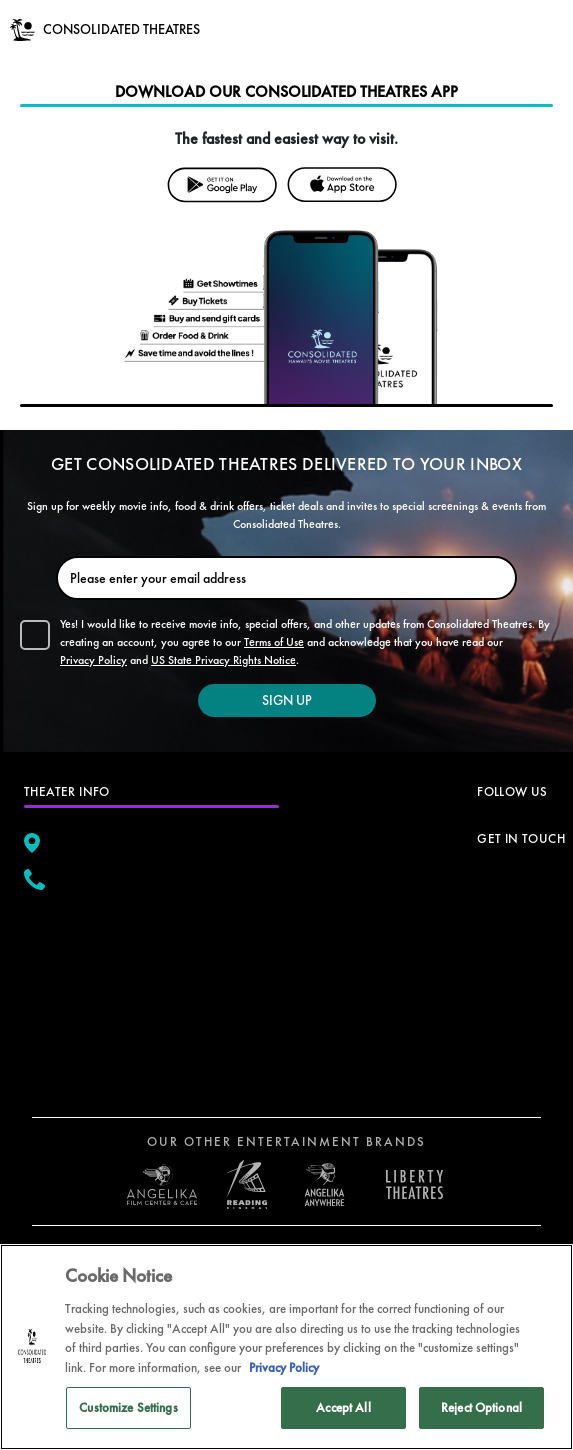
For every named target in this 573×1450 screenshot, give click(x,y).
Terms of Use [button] (274, 642)
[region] (286, 1347)
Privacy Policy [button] (93, 660)
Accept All (343, 1407)
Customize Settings (128, 1407)
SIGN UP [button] (287, 700)
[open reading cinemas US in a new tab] (242, 1184)
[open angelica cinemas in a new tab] (162, 1185)
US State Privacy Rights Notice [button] (223, 660)
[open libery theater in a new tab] (324, 1184)
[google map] (151, 989)
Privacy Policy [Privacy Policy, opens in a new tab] (284, 1367)
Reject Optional (481, 1407)
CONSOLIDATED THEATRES (121, 29)
